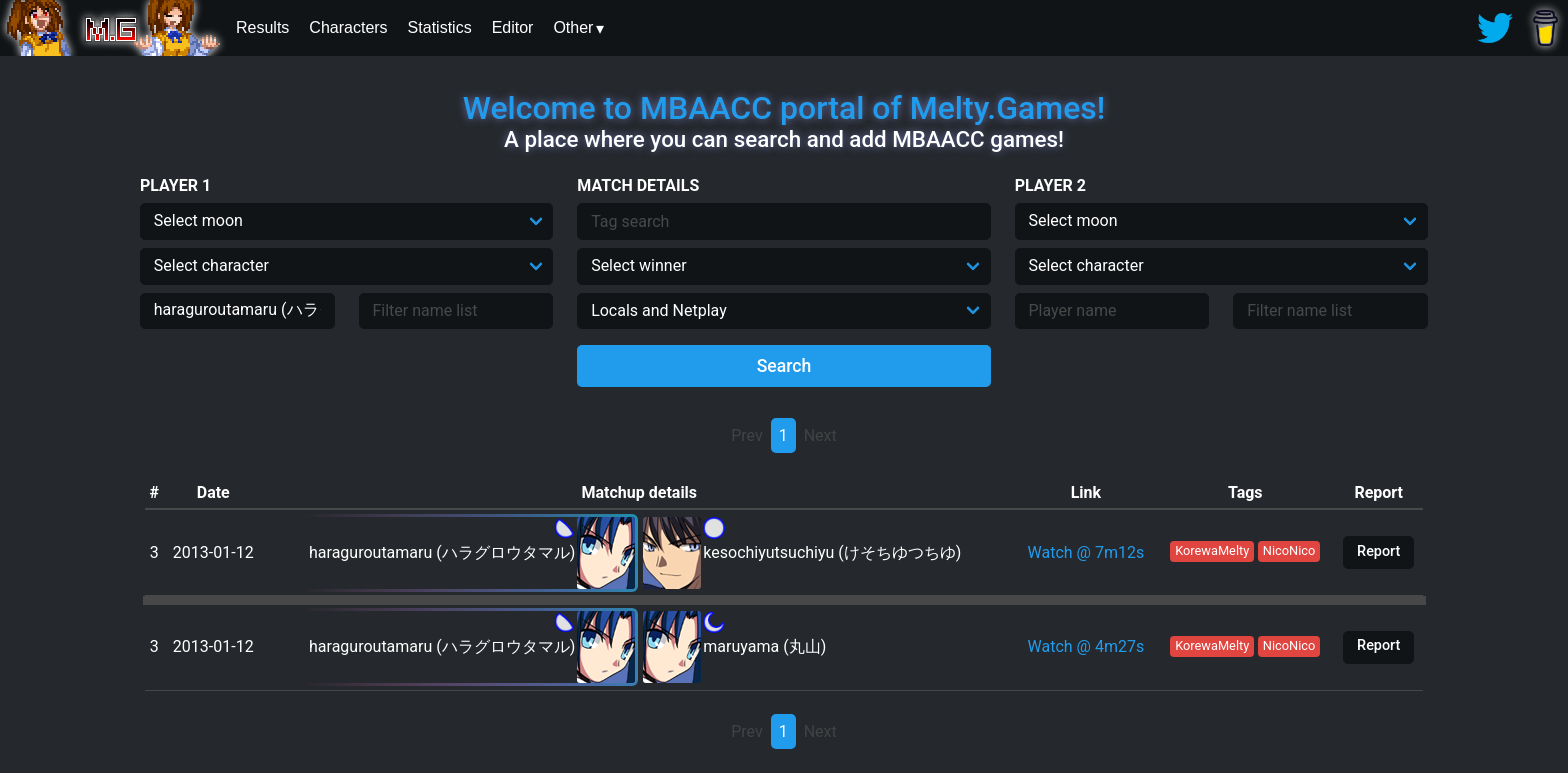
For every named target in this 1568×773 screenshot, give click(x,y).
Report (1378, 551)
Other (573, 27)
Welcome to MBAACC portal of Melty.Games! (784, 108)
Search (784, 366)
